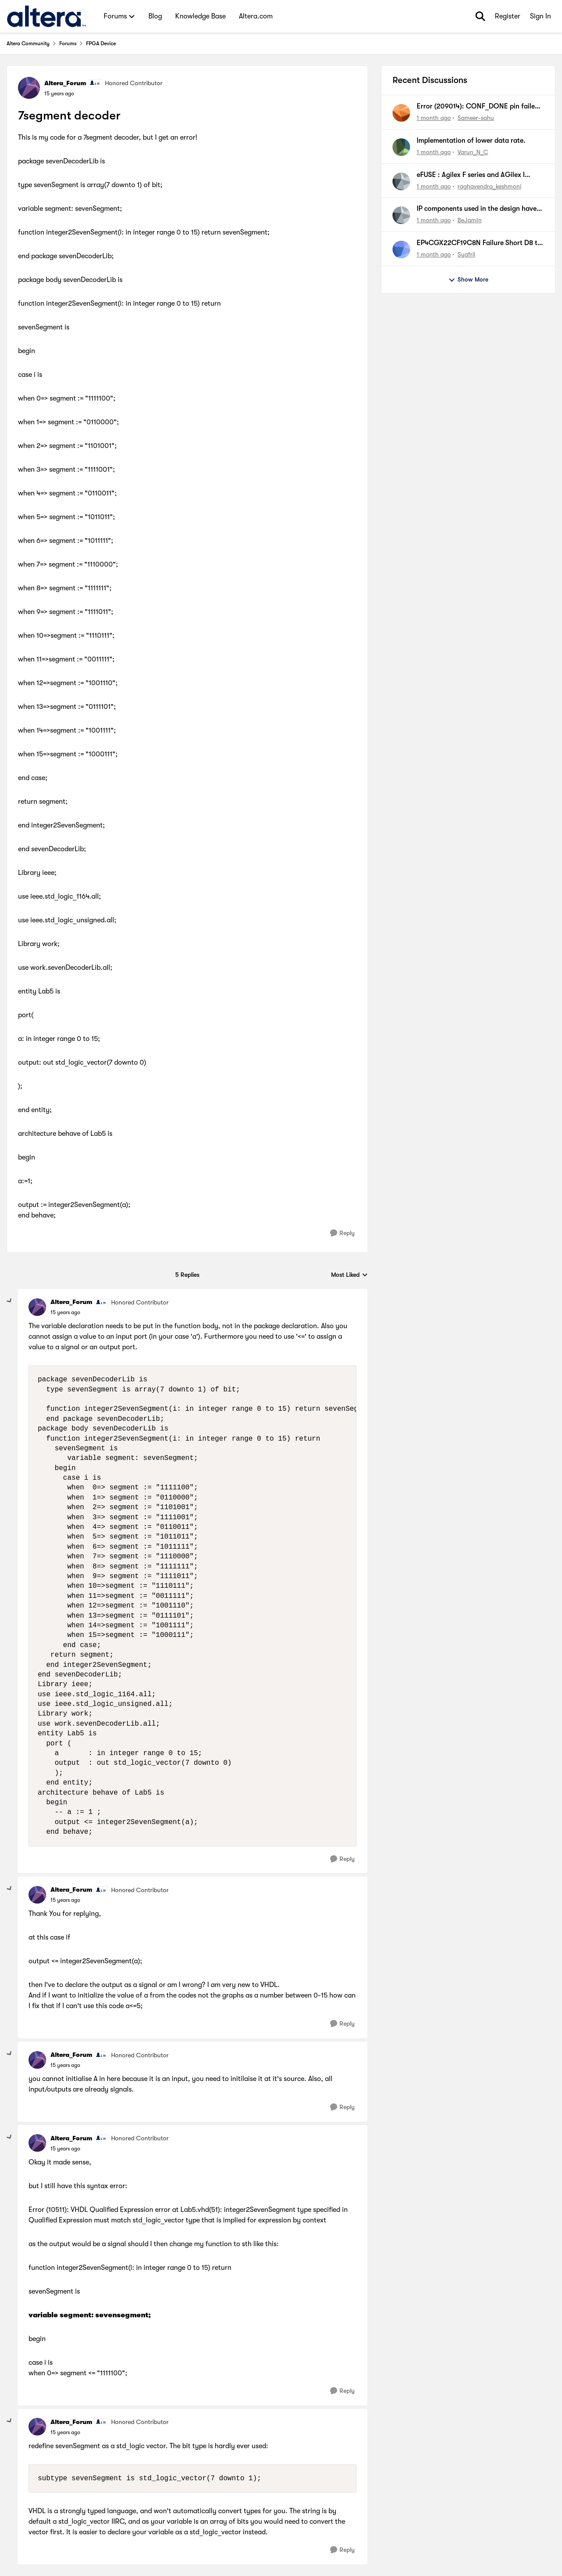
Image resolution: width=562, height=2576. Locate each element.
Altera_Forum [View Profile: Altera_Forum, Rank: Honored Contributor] (65, 83)
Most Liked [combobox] (349, 1275)
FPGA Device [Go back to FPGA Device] (101, 43)
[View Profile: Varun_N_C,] (401, 147)
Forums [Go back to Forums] (67, 43)
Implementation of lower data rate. (471, 141)
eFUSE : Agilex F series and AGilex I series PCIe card (471, 175)
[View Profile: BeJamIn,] (401, 215)
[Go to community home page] (46, 16)
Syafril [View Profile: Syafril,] (466, 254)
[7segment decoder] (65, 1312)
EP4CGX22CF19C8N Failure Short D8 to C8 (479, 243)
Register (507, 16)
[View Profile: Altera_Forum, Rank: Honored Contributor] (29, 88)
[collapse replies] (9, 1301)
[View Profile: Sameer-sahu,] (401, 113)
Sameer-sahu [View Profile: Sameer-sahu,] (476, 117)
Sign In (540, 16)
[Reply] (342, 1233)
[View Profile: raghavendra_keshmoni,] (401, 181)
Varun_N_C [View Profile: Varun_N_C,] (473, 151)
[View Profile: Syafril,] (401, 249)
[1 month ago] (434, 118)
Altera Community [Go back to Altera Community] (28, 43)
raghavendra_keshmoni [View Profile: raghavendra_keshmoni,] (489, 185)
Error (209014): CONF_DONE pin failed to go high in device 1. (478, 106)
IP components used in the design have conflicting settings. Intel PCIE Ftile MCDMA (477, 209)
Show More (468, 280)
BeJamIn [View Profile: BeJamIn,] (470, 220)
